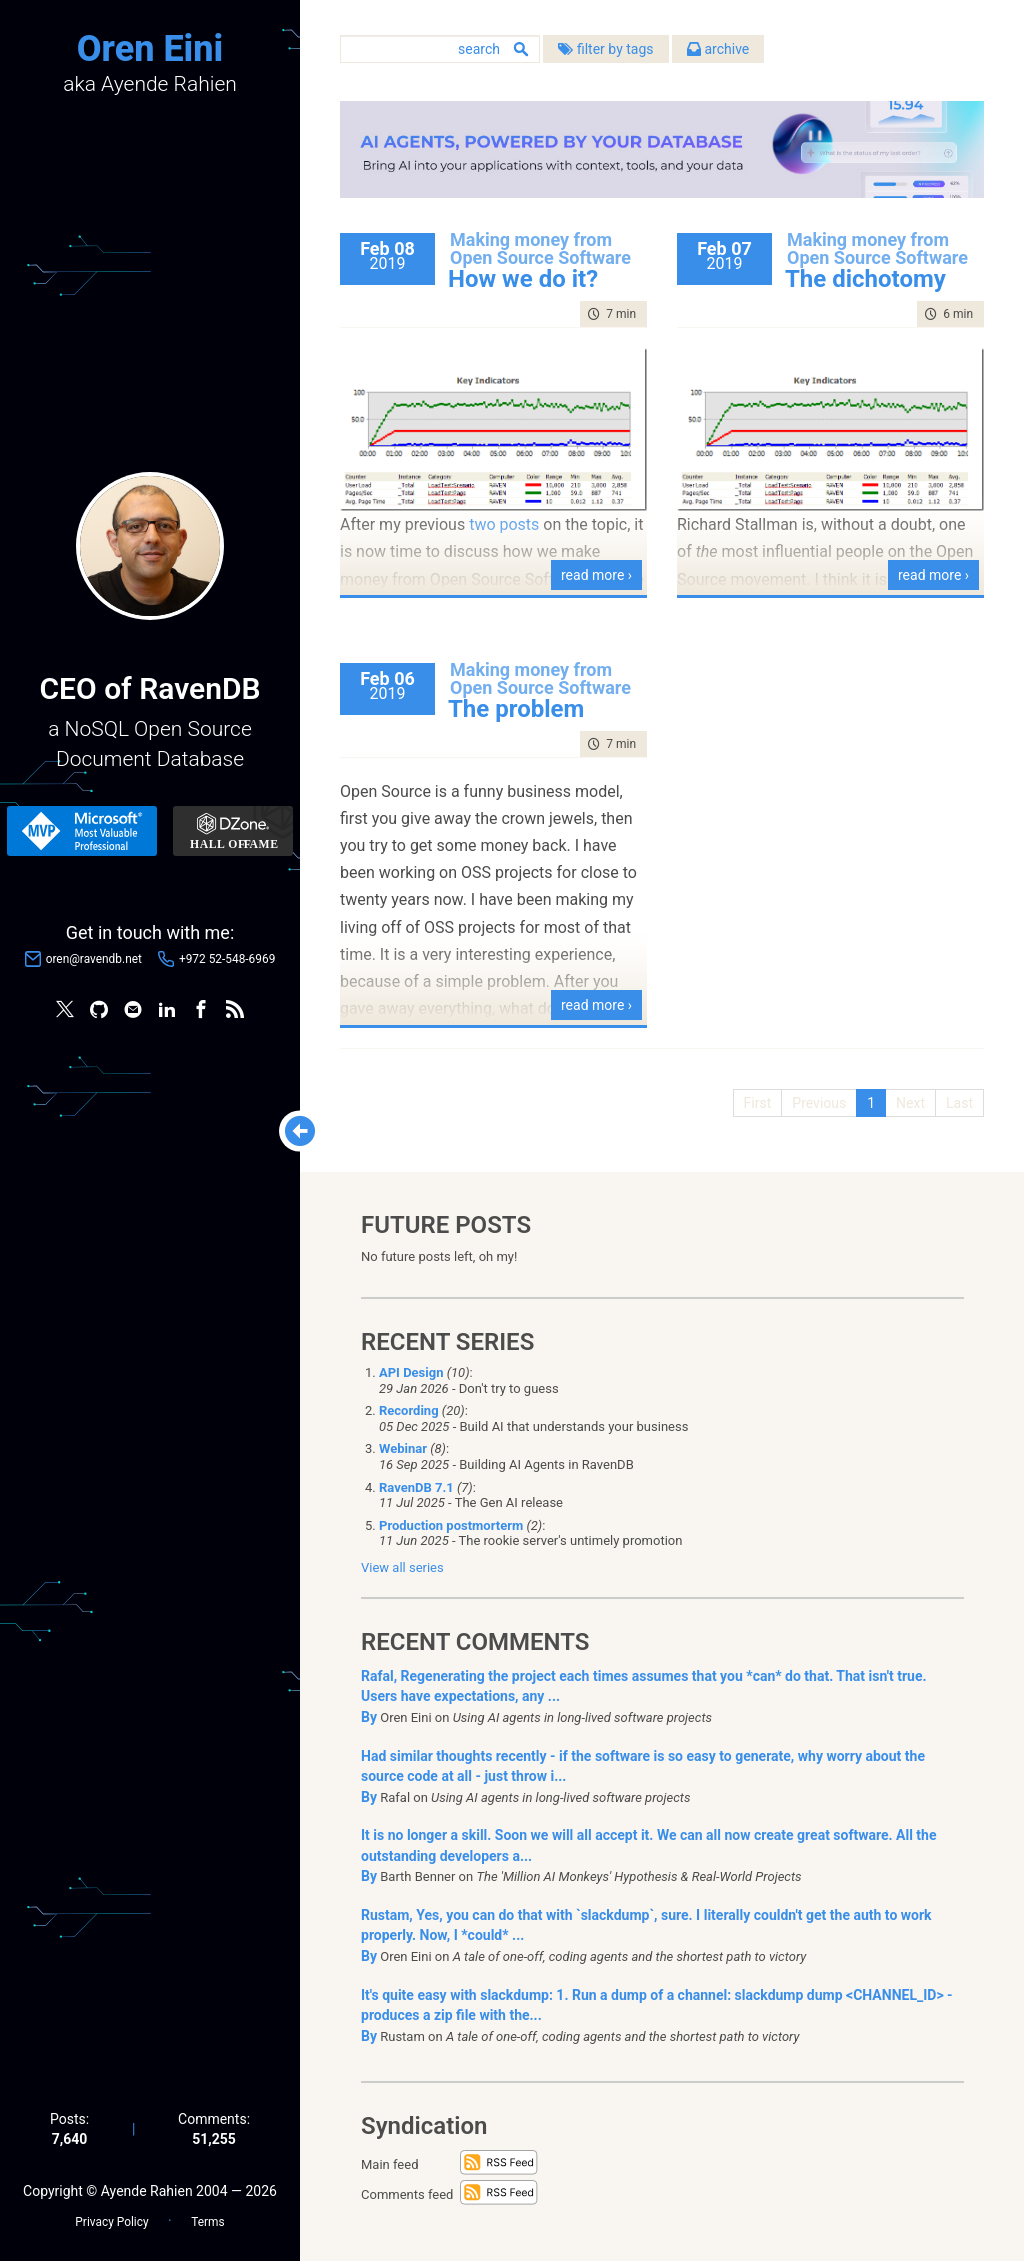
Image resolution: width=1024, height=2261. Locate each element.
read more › (596, 575)
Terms (207, 2222)
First (758, 1103)
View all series (402, 1567)
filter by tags (605, 49)
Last (959, 1103)
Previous (819, 1103)
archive (718, 49)
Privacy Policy (111, 2222)
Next (910, 1103)
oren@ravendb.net (94, 959)
